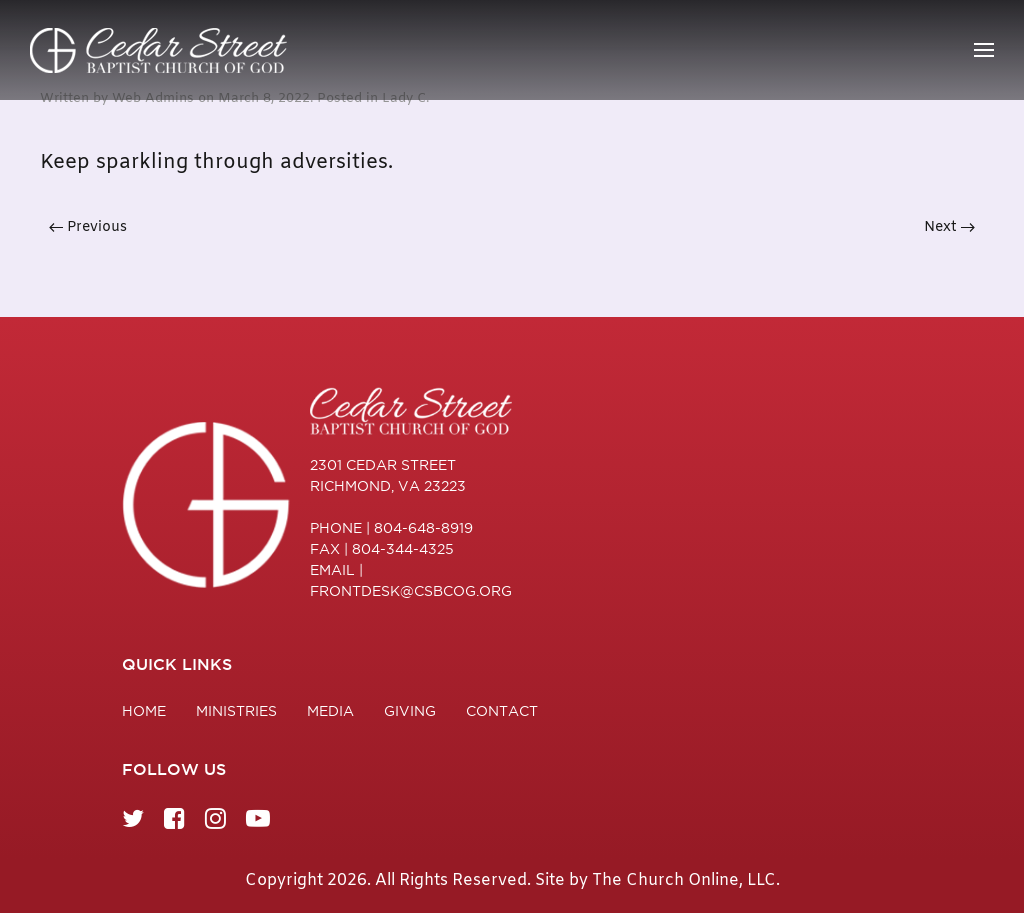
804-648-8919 (423, 528)
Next (949, 227)
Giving (410, 711)
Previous (88, 227)
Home (144, 711)
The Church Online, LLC (684, 880)
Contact (502, 711)
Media (330, 711)
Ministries (236, 711)
